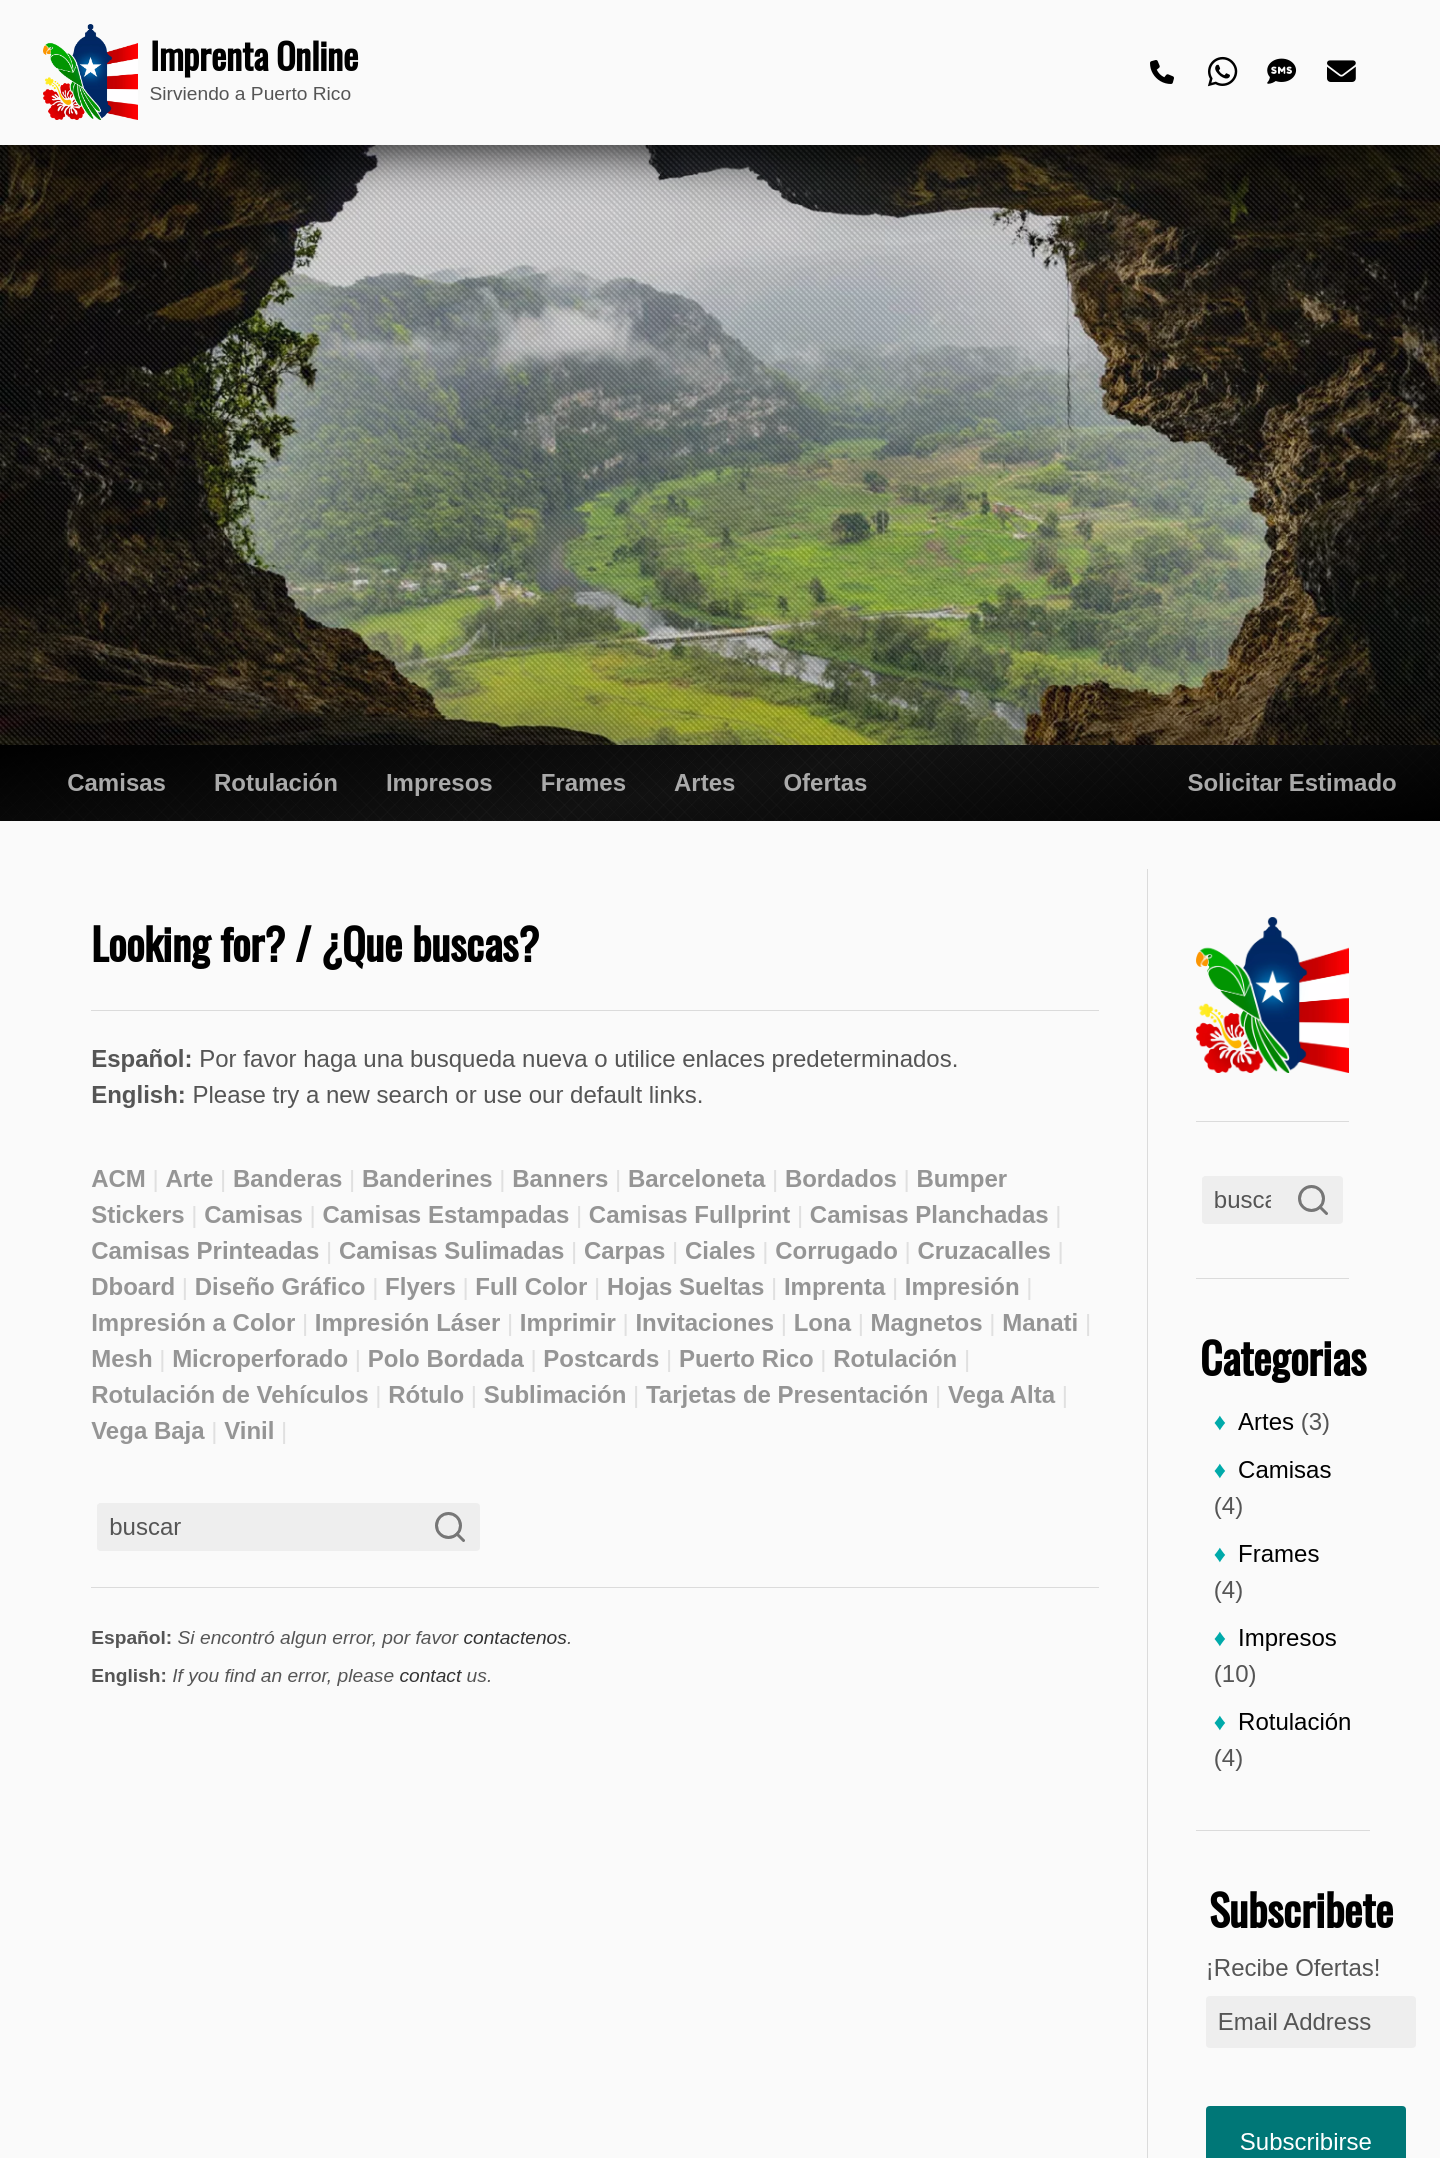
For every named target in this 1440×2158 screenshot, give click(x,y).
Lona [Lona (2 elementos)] (822, 1322)
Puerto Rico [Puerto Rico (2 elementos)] (746, 1358)
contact (430, 1675)
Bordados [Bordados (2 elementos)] (841, 1178)
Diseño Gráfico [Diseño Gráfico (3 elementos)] (280, 1286)
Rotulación (276, 782)
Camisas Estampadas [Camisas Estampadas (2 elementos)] (445, 1214)
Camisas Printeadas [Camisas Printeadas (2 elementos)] (205, 1250)
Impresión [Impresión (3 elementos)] (962, 1286)
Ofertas (825, 782)
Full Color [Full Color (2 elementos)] (531, 1286)
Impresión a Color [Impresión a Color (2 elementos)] (193, 1322)
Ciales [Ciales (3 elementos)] (720, 1250)
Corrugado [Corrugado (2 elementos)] (836, 1250)
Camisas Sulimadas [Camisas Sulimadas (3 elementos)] (451, 1250)
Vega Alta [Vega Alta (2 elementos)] (1001, 1394)
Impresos (439, 782)
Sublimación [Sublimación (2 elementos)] (555, 1394)
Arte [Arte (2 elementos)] (189, 1178)
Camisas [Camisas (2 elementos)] (253, 1214)
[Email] (1343, 73)
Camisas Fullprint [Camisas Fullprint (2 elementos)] (689, 1214)
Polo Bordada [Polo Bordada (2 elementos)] (446, 1358)
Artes (704, 782)
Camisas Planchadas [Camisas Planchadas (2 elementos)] (929, 1214)
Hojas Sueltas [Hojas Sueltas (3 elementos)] (685, 1286)
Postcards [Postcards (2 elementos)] (601, 1358)
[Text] (1283, 73)
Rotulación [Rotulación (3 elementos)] (895, 1358)
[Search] (1313, 1200)
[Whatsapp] (1223, 73)
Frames (583, 782)
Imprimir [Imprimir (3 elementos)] (568, 1322)
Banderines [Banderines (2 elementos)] (427, 1178)
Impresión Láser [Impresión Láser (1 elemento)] (407, 1322)
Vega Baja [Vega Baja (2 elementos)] (147, 1430)
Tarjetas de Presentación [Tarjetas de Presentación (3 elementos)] (787, 1394)
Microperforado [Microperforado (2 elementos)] (260, 1358)
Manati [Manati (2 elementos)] (1040, 1322)
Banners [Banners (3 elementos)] (560, 1178)
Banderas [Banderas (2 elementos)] (287, 1178)
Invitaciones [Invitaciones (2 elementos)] (704, 1322)
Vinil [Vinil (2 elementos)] (249, 1430)
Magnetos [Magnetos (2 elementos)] (927, 1322)
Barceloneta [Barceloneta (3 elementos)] (696, 1178)
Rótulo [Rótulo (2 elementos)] (426, 1394)
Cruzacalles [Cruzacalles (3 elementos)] (983, 1250)
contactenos (514, 1637)
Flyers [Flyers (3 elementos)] (420, 1286)
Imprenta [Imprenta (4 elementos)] (834, 1286)
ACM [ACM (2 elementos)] (118, 1178)
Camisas (116, 782)
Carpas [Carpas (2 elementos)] (624, 1250)
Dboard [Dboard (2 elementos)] (133, 1286)
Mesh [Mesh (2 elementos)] (121, 1358)
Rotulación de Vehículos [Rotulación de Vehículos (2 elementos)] (229, 1394)
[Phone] (1163, 73)
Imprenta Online (242, 56)
